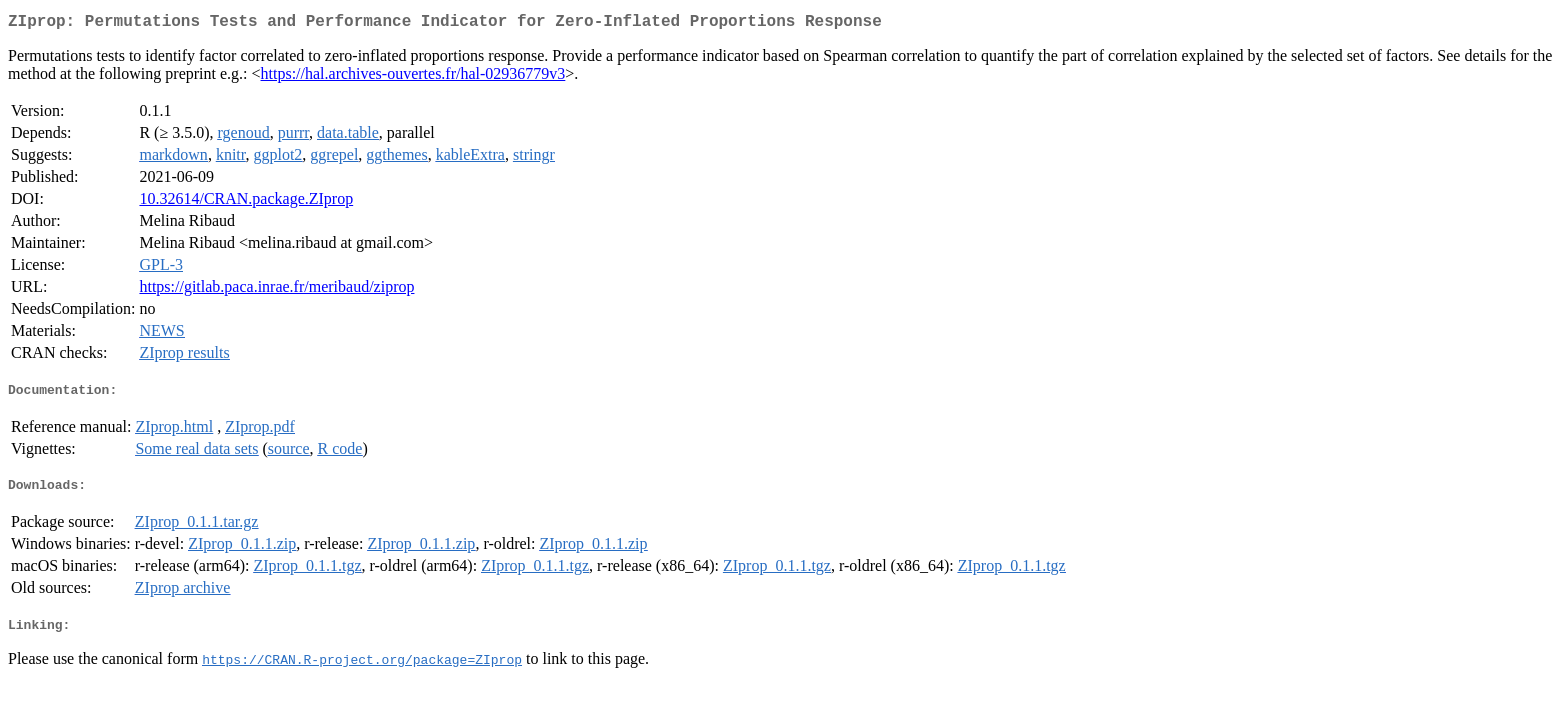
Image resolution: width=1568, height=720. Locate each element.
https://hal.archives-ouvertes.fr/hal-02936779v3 (413, 77)
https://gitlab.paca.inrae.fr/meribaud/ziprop (276, 290)
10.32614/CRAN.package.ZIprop (246, 202)
